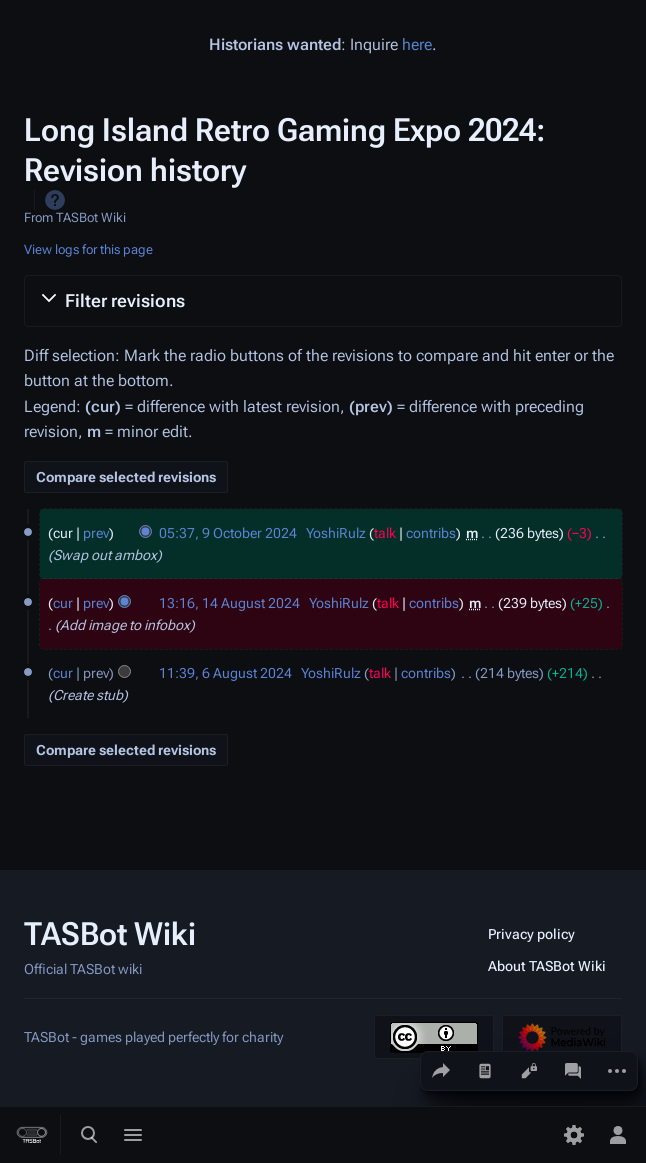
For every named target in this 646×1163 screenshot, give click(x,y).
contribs (431, 533)
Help (55, 200)
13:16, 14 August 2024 (229, 603)
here (417, 44)
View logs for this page (88, 249)
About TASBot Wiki (547, 966)
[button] (323, 301)
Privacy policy (531, 934)
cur (63, 603)
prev (96, 533)
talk (385, 533)
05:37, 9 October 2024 (228, 533)
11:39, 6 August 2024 (225, 673)
